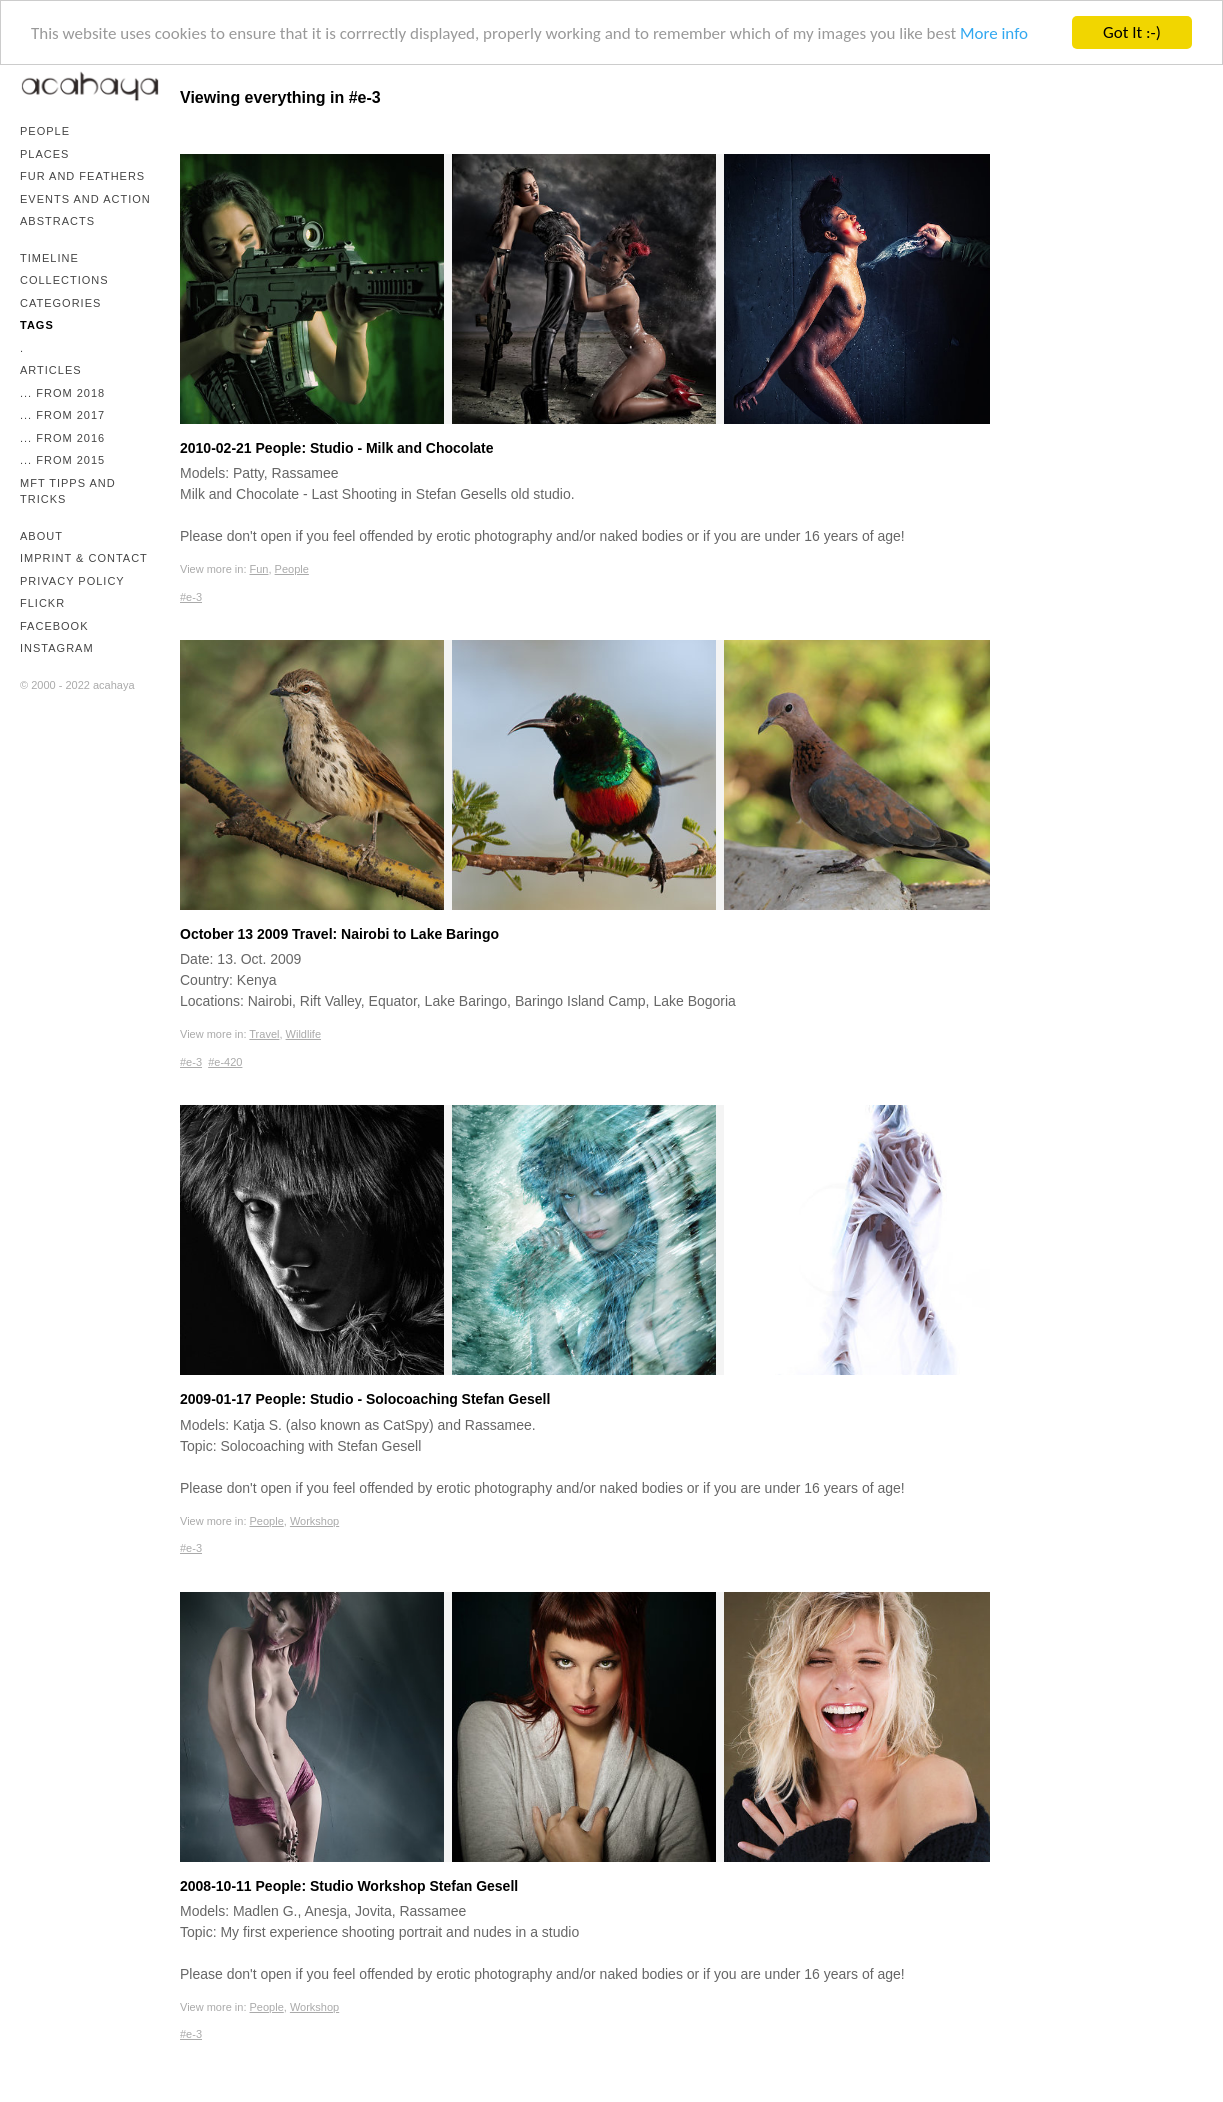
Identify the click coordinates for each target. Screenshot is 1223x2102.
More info (994, 33)
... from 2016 (62, 438)
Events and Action (85, 199)
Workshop (314, 1521)
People (45, 131)
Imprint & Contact (84, 558)
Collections (64, 280)
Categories (60, 303)
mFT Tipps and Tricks (68, 491)
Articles (51, 370)
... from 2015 (62, 460)
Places (44, 154)
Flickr (42, 603)
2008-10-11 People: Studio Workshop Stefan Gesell (349, 1886)
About (41, 536)
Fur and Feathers (82, 176)
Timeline (49, 258)
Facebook (54, 626)
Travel (264, 1034)
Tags (37, 325)
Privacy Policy (72, 581)
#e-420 (225, 1062)
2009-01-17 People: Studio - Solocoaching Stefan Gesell (365, 1399)
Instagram (57, 648)
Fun (259, 569)
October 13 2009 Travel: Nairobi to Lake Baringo (339, 934)
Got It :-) (1132, 32)
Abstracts (57, 221)
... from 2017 (62, 415)
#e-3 (191, 597)
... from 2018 (62, 393)
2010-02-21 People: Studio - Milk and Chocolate (337, 448)
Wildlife (303, 1034)
